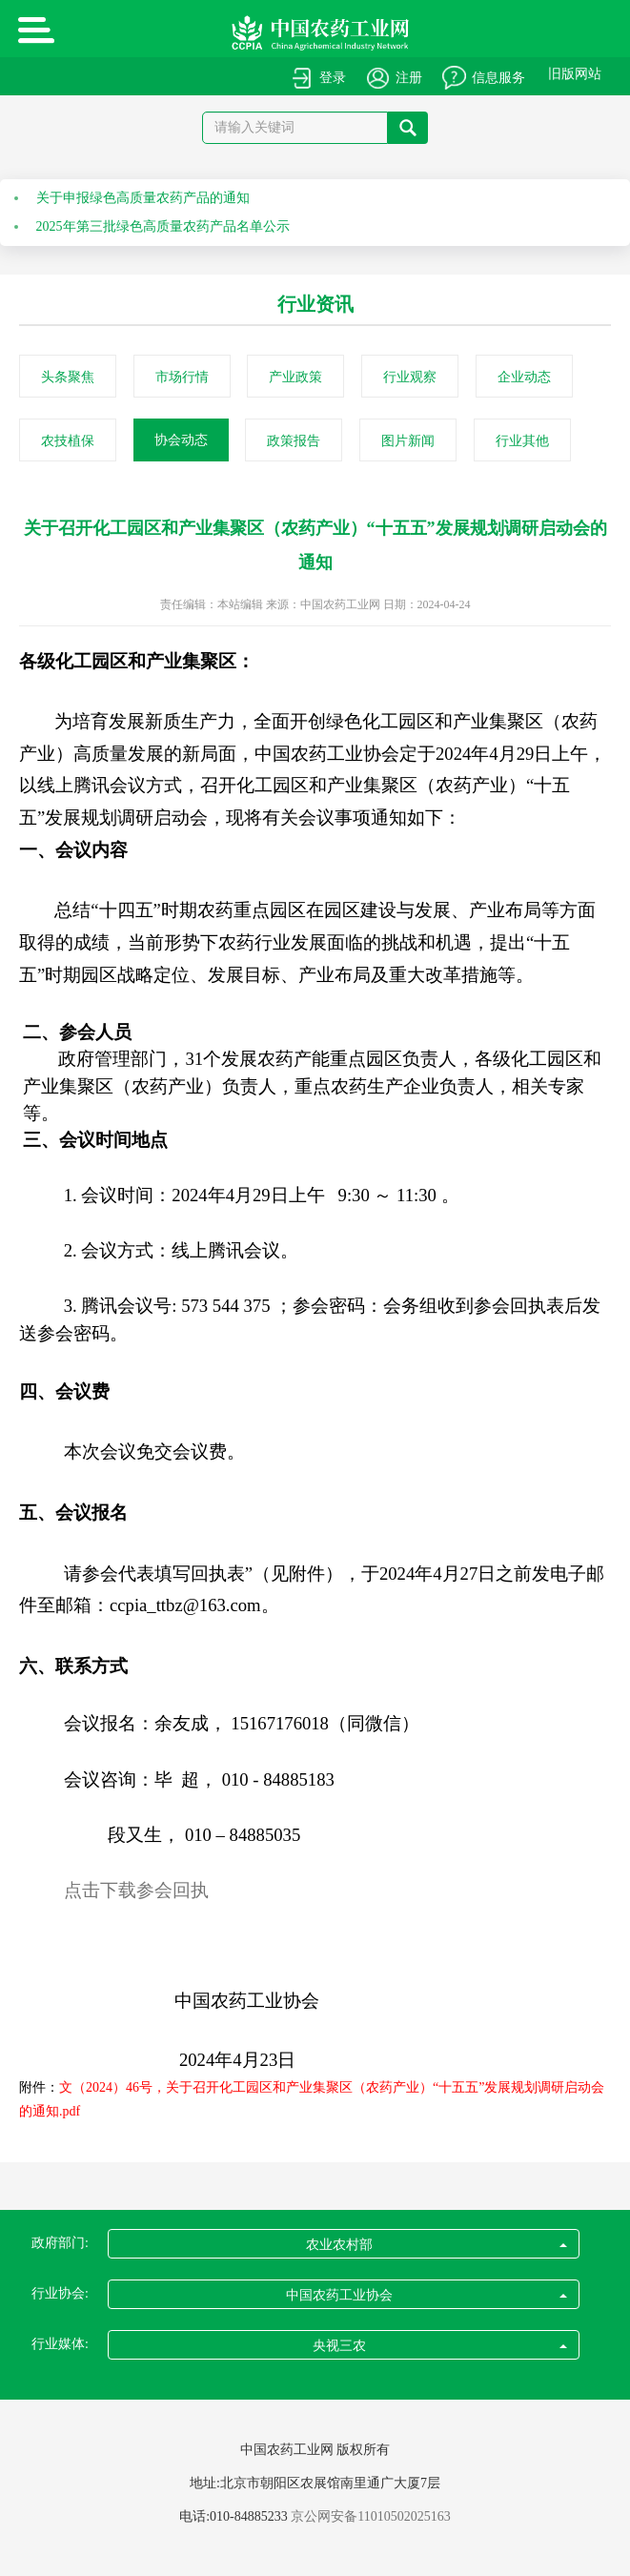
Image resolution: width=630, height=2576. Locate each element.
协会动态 (181, 440)
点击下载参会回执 (136, 1890)
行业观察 (410, 377)
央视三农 (439, 2346)
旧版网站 (574, 74)
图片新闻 (408, 441)
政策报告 (293, 441)
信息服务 (498, 78)
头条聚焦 (67, 377)
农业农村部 (436, 2245)
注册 (409, 78)
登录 (332, 78)
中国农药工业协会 (426, 2295)
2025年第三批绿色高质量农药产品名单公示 (163, 226)
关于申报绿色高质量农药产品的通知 (143, 198)
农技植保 (67, 441)
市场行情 (182, 377)
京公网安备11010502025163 (370, 2516)
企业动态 (524, 377)
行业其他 (522, 441)
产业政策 (295, 377)
